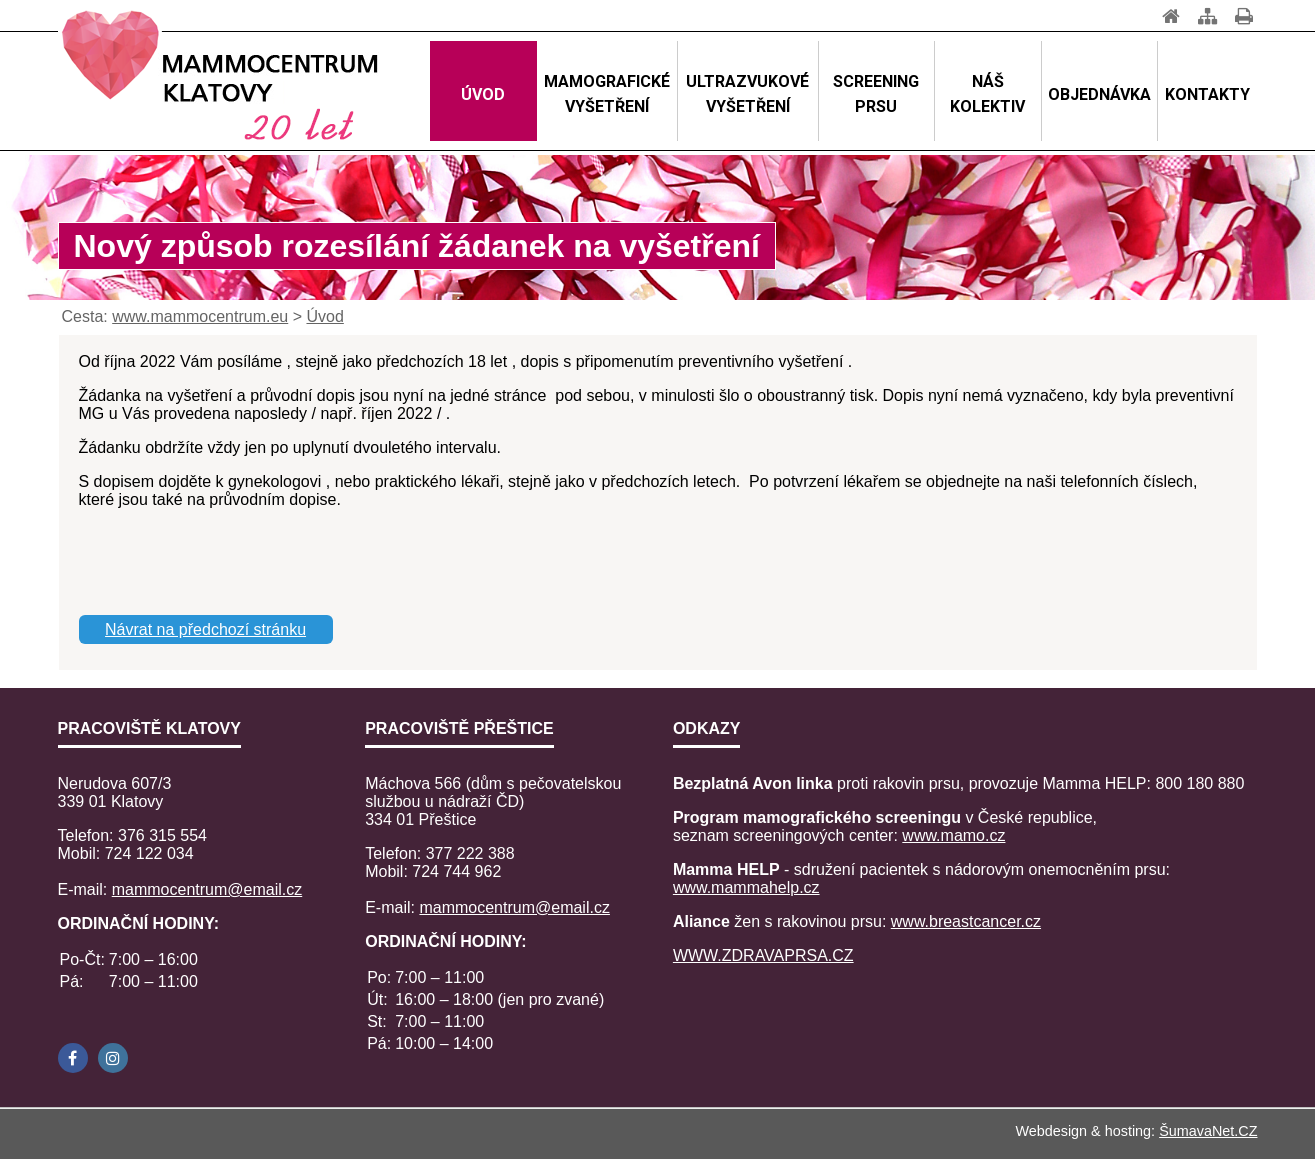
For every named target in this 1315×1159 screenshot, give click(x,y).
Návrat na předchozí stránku (205, 629)
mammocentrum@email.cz (207, 889)
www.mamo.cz (953, 835)
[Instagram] (113, 1058)
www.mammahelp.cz (746, 887)
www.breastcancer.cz (966, 921)
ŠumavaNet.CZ (1208, 1131)
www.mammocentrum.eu (200, 316)
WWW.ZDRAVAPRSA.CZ (763, 955)
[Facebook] (73, 1058)
